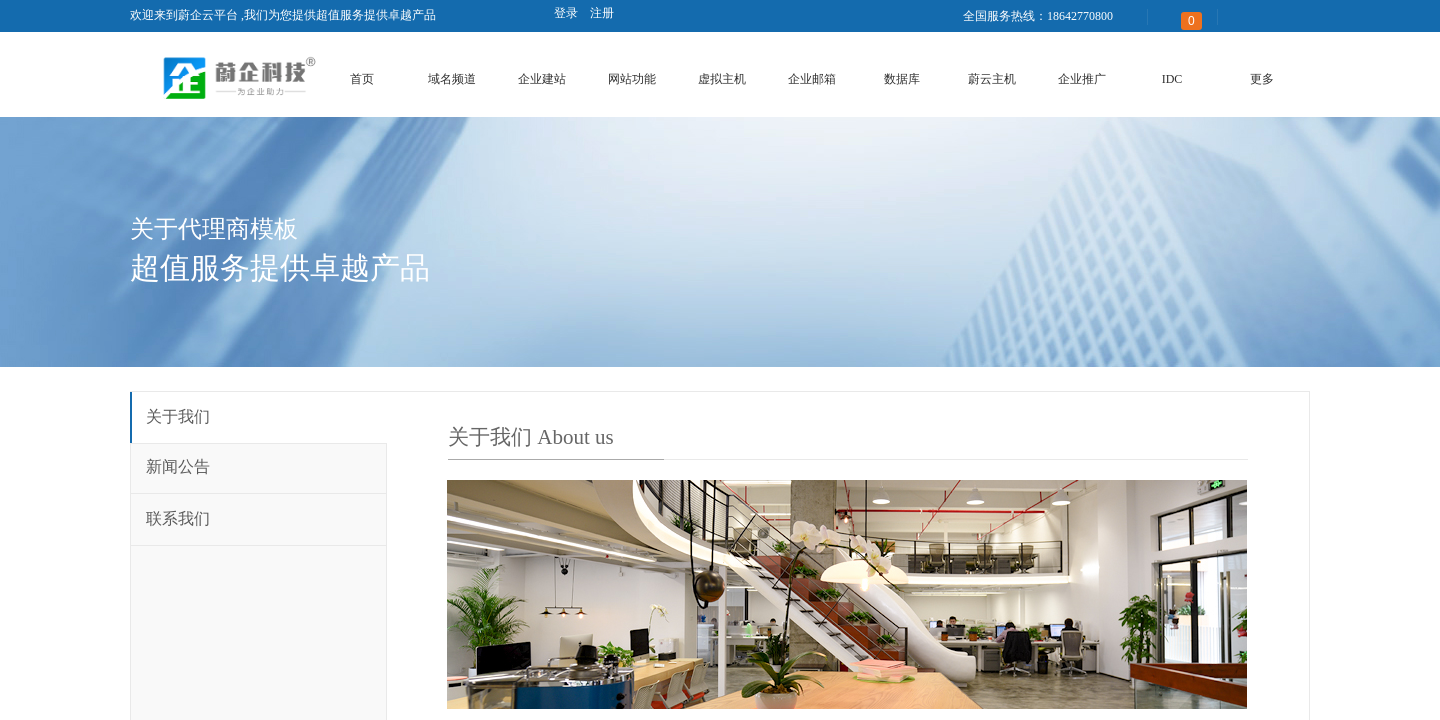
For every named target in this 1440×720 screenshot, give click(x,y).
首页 (362, 79)
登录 (566, 13)
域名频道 (452, 79)
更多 (1262, 79)
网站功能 (632, 79)
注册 (602, 13)
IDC (1172, 79)
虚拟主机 (722, 79)
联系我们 (178, 518)
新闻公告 (178, 466)
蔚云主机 (992, 79)
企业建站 (542, 79)
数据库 (902, 79)
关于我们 (178, 416)
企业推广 (1082, 79)
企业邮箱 (812, 79)
